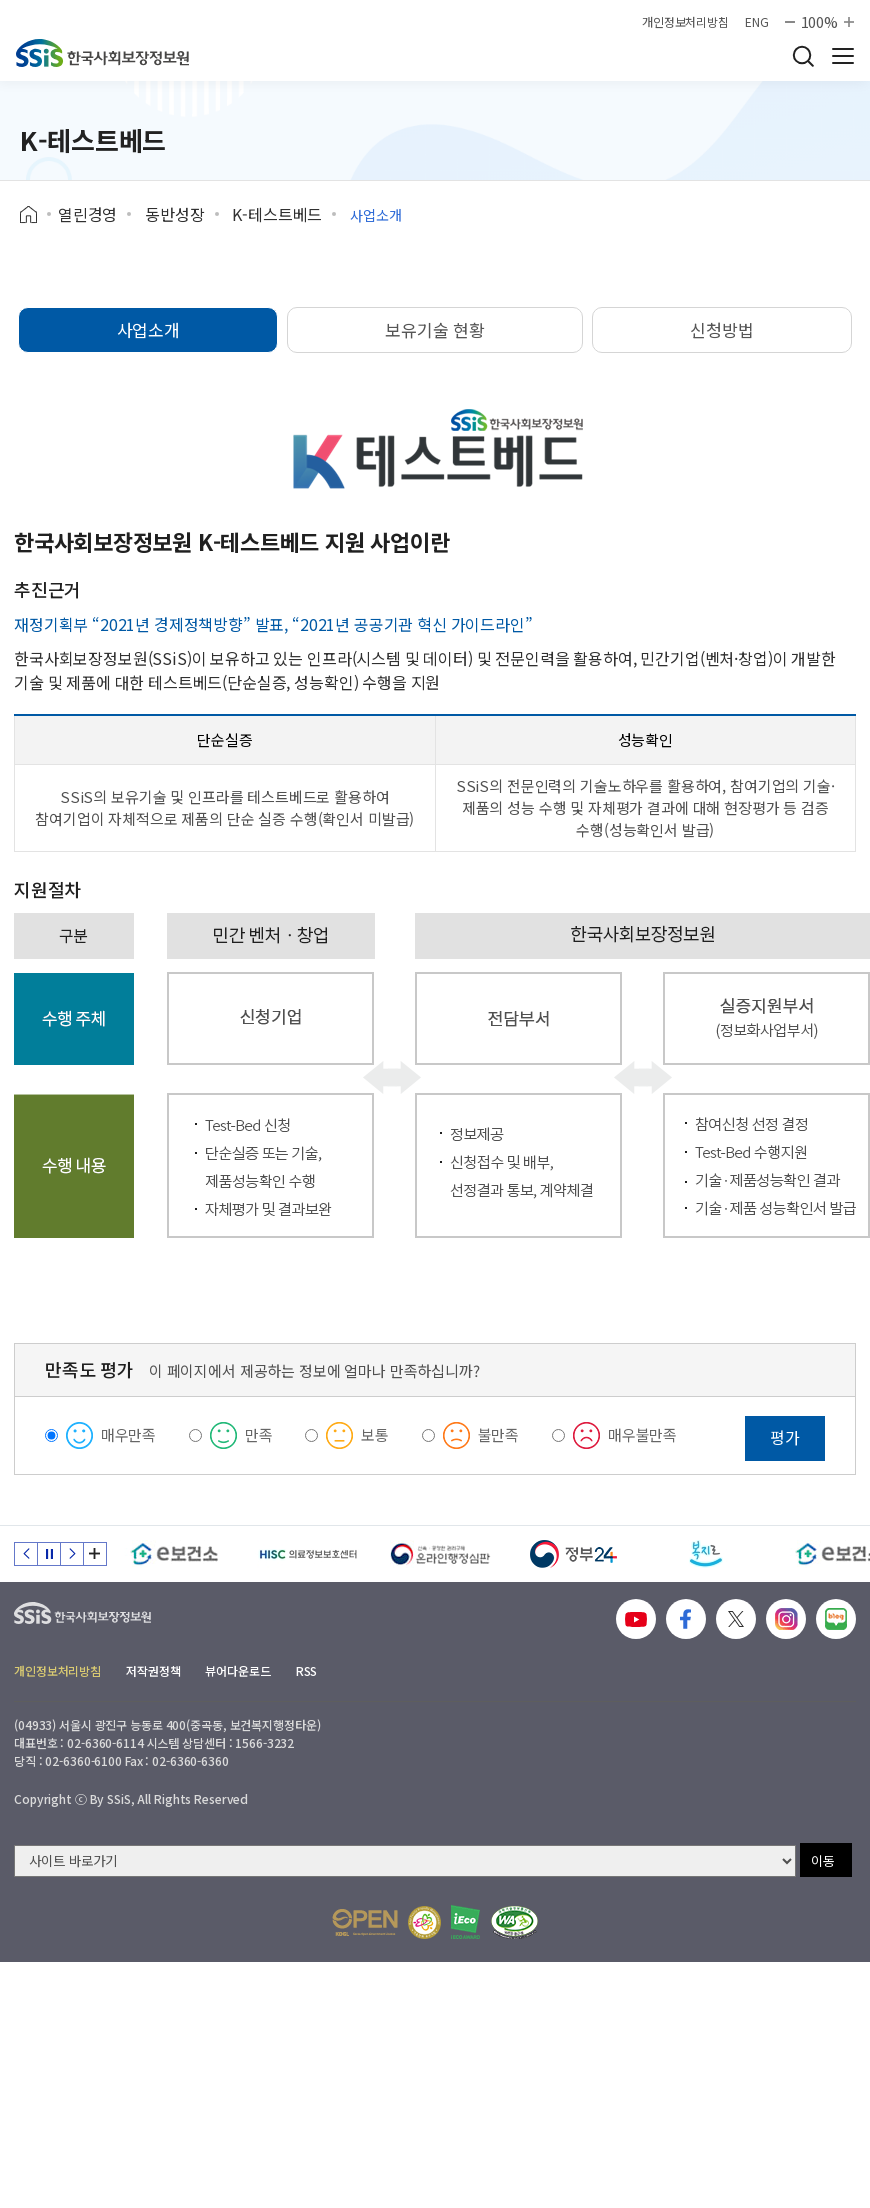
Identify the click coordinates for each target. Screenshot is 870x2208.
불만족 (499, 1434)
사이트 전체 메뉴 (843, 56)
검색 (803, 56)
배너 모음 (95, 1554)
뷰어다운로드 (237, 1670)
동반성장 (174, 214)
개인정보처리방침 (685, 22)
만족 (259, 1434)
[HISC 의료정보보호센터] (307, 1554)
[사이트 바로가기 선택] (405, 1861)
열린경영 (87, 214)
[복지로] (706, 1554)
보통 (375, 1434)
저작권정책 (153, 1670)
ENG (757, 22)
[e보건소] (174, 1554)
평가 (785, 1437)
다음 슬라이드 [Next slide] (72, 1554)
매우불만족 (642, 1434)
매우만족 (128, 1434)
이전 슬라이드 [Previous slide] (26, 1554)
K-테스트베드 (277, 214)
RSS (307, 1670)
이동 (823, 1860)
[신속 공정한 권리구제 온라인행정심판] (440, 1554)
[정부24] (573, 1554)
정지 (49, 1554)
